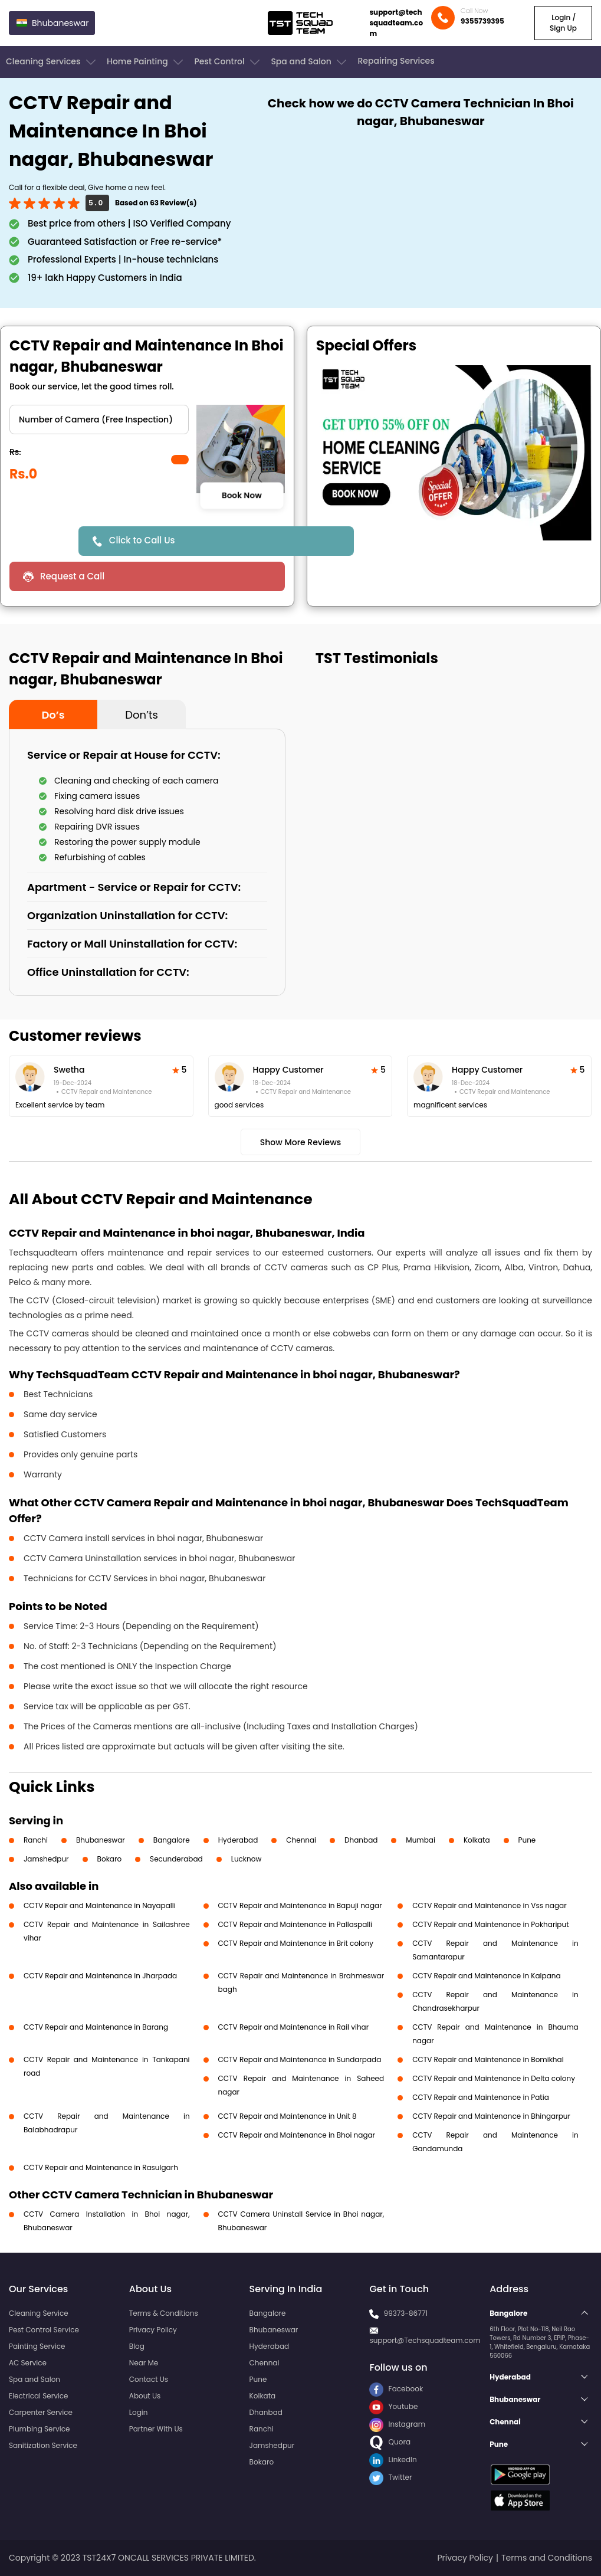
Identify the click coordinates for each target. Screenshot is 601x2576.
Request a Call (72, 576)
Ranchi (36, 1840)
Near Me (143, 2363)
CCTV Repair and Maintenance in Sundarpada (300, 2059)
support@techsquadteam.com (396, 22)
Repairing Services (395, 61)
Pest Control (228, 62)
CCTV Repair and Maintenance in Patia (480, 2097)
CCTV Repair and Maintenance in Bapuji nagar (300, 1905)
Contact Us (148, 2379)
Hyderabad (238, 1840)
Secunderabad (176, 1859)
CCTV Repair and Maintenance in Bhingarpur (491, 2116)
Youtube (393, 2406)
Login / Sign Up (563, 22)
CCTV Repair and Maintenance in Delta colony (493, 2078)
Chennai (301, 1840)
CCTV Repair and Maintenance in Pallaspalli (295, 1924)
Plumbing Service (39, 2429)
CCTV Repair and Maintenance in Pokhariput (490, 1924)
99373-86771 (406, 2313)
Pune (527, 1840)
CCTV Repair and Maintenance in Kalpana (486, 1976)
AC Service (28, 2363)
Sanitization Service (43, 2445)
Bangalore (171, 1840)
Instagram (397, 2424)
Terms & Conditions (163, 2313)
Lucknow (246, 1859)
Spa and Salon (310, 62)
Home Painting (146, 62)
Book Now (241, 495)
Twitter (390, 2477)
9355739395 (482, 21)
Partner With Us (156, 2429)
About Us (145, 2396)
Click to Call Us (142, 540)
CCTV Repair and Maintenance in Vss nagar (489, 1905)
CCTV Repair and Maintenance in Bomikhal (487, 2059)
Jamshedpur (46, 1859)
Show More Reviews (300, 1142)
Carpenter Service (41, 2412)
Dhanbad (360, 1840)
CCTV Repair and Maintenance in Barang (96, 2027)
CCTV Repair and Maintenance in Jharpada (100, 1976)
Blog (136, 2346)
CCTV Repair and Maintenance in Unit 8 (287, 2116)
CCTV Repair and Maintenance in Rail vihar (293, 2027)
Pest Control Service (44, 2330)
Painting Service (37, 2346)
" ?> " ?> (99, 419)
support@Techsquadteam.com (424, 2340)
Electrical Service (38, 2396)
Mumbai (420, 1840)
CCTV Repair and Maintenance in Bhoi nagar (297, 2135)
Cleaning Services (52, 62)
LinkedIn (392, 2459)
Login (138, 2412)
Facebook (396, 2389)
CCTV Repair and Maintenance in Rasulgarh (101, 2167)
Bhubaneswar (100, 1840)
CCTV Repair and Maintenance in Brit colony (296, 1943)
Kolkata (477, 1840)
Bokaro (109, 1859)
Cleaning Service (38, 2313)
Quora (389, 2442)
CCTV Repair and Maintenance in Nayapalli (100, 1905)
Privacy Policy (153, 2330)
